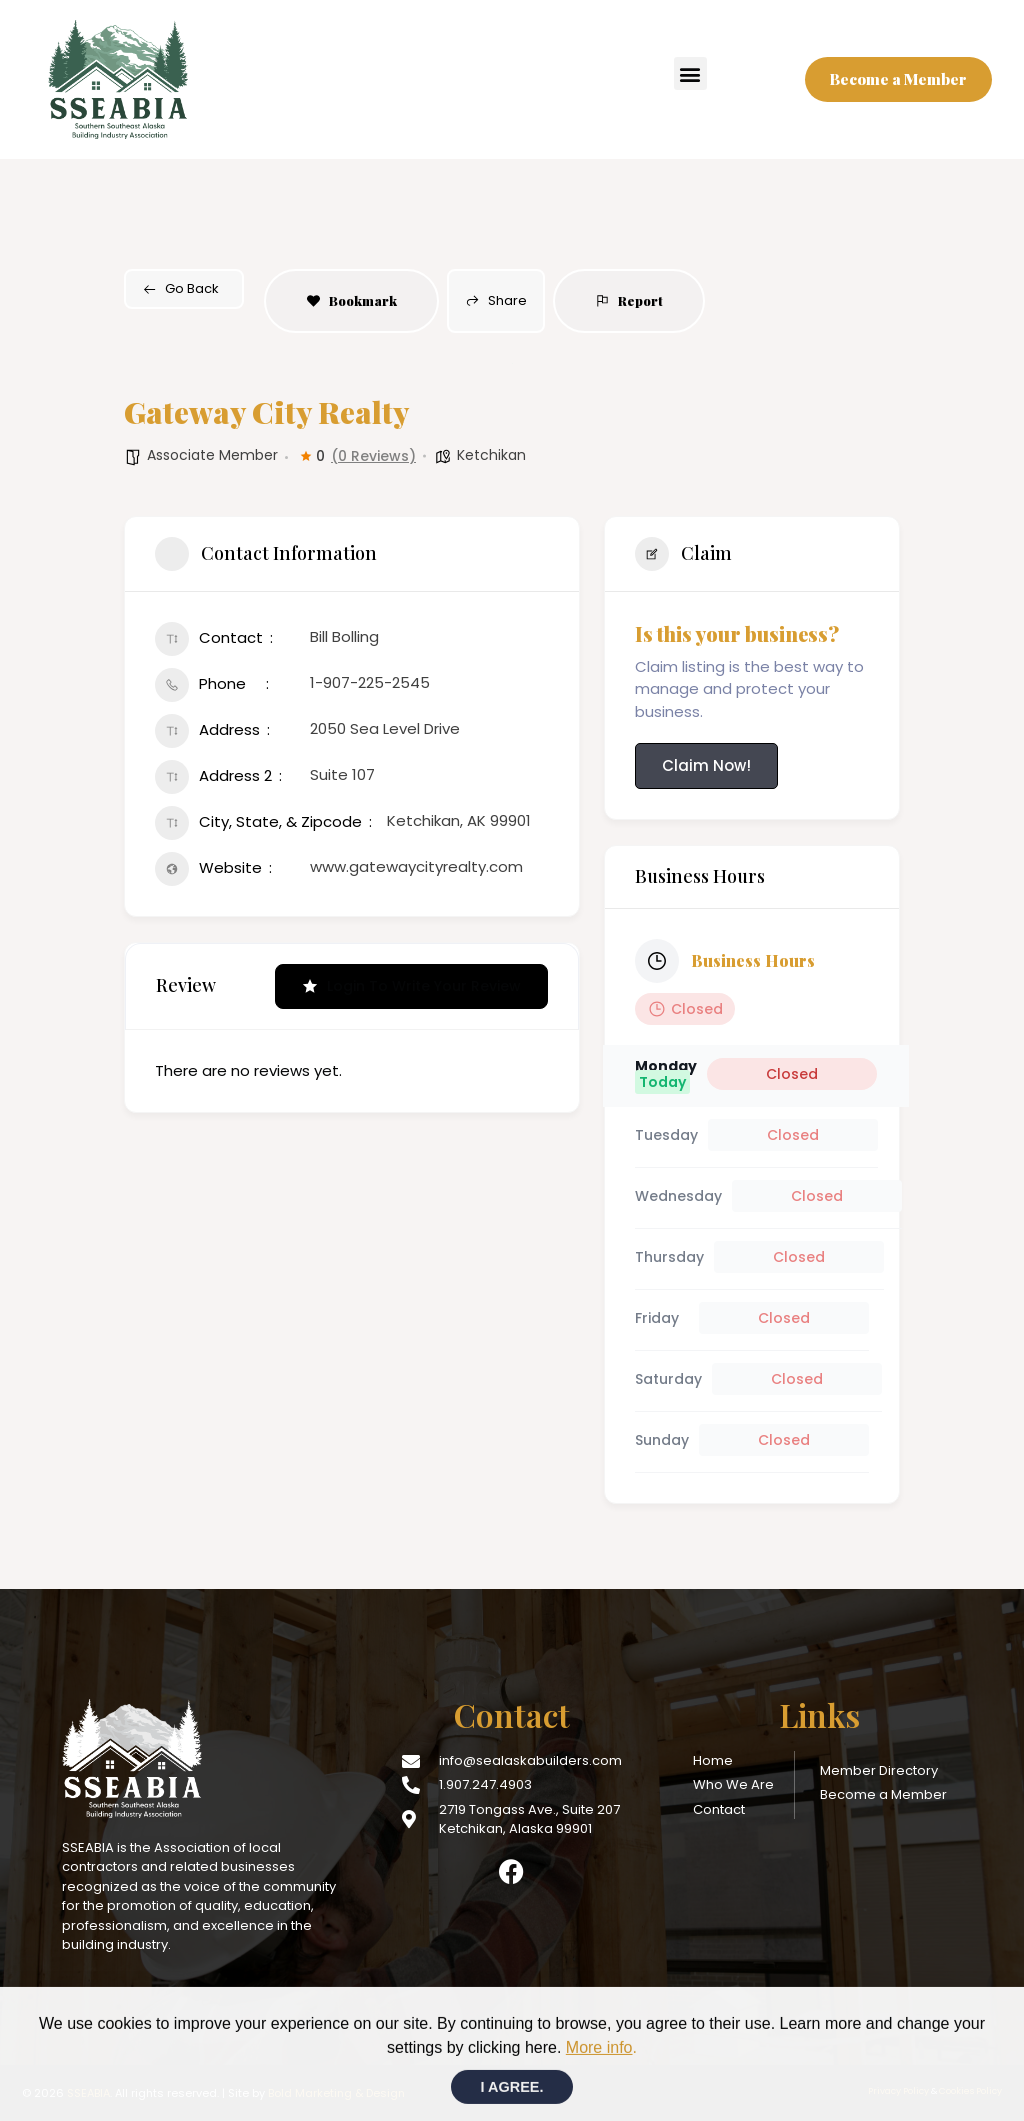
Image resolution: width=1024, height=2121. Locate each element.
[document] (512, 1060)
